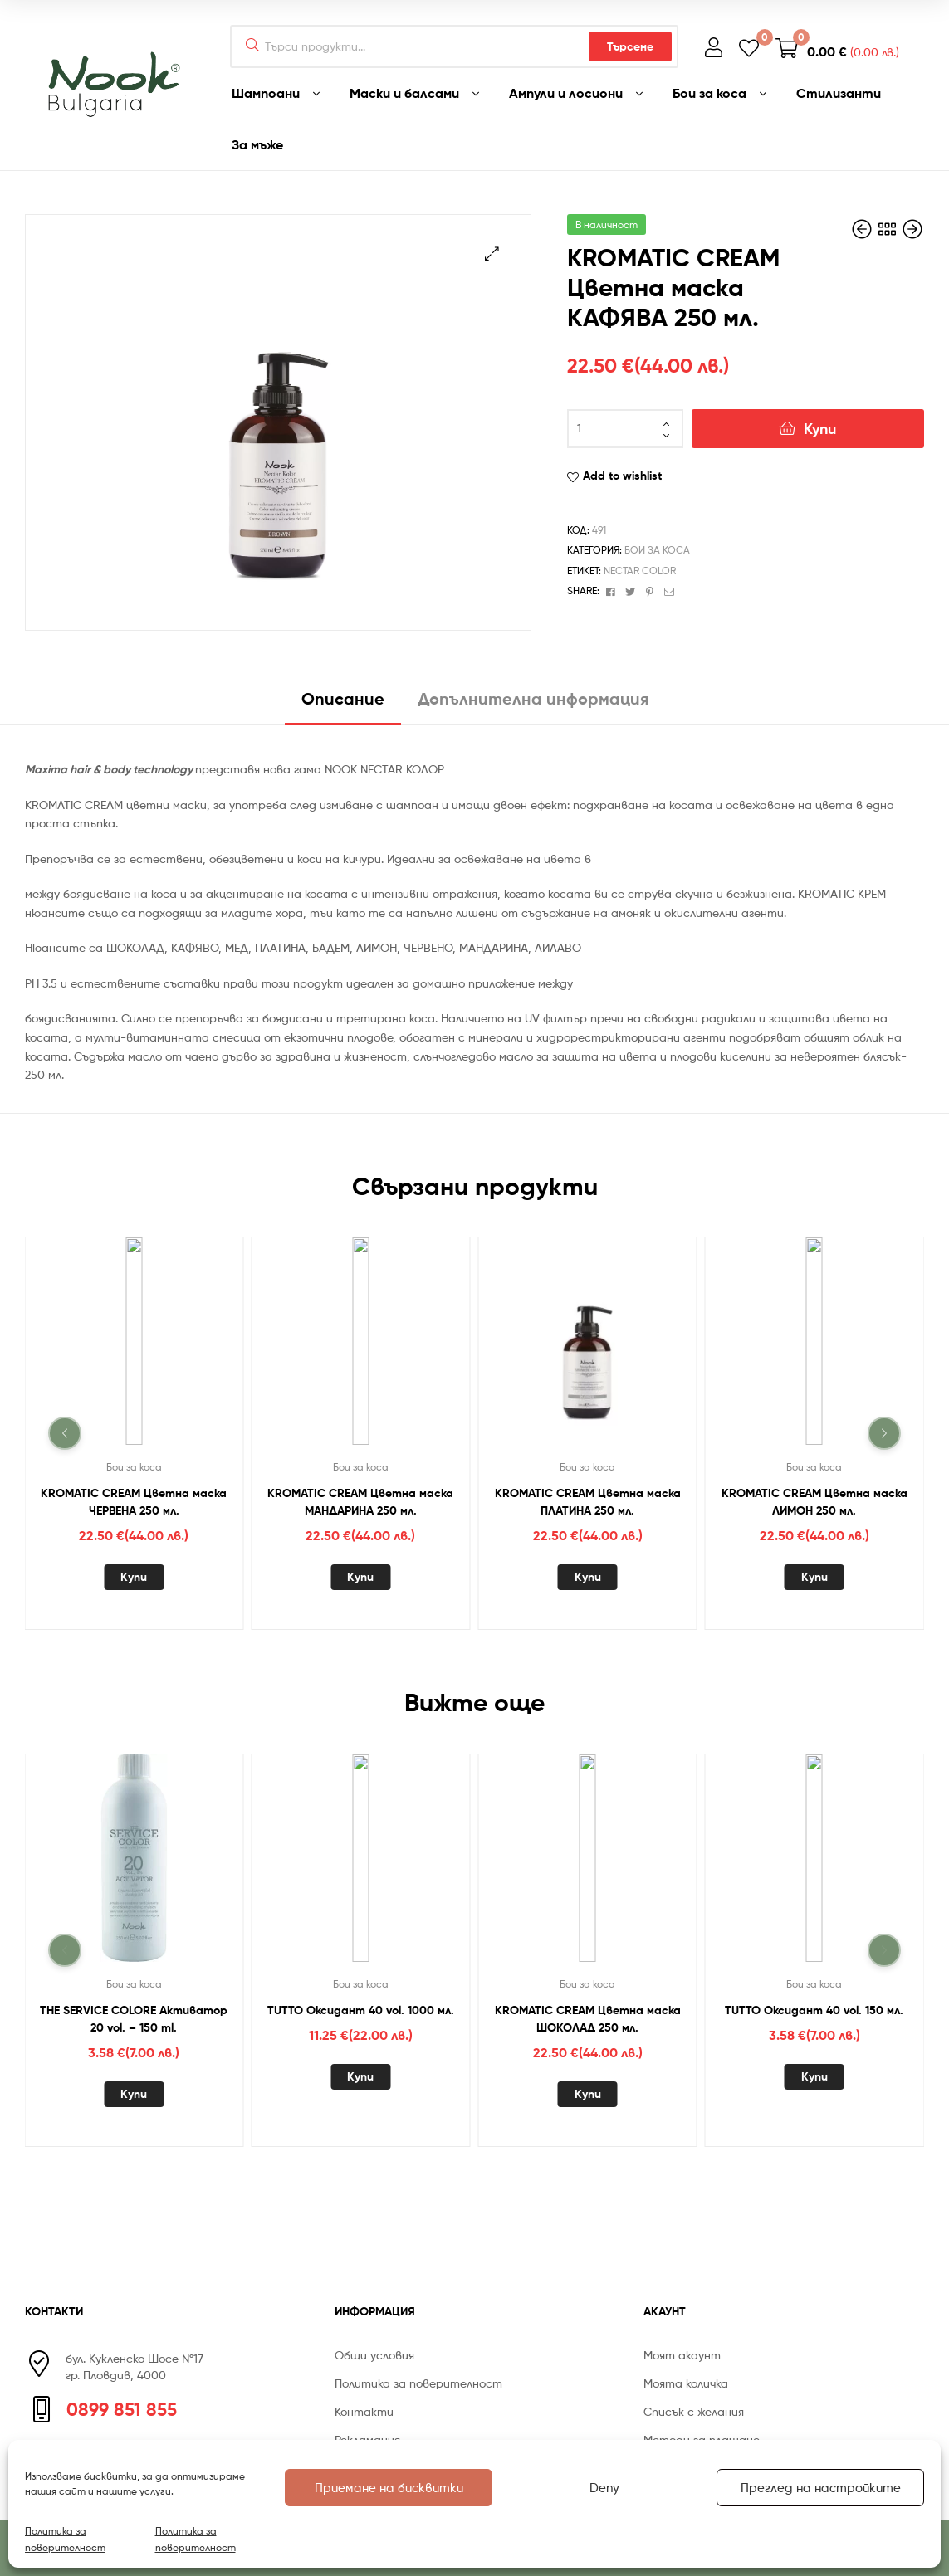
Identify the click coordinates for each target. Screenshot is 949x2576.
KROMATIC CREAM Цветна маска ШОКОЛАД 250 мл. (588, 2019)
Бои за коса (657, 550)
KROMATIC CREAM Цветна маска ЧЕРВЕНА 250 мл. (134, 1502)
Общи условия (374, 2355)
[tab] (343, 704)
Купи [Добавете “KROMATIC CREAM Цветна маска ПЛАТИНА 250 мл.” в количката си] (588, 1576)
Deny (604, 2488)
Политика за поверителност (65, 2539)
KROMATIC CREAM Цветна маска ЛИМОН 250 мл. (814, 1502)
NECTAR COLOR (640, 570)
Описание (342, 698)
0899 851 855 (121, 2409)
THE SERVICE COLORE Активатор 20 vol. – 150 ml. (133, 2019)
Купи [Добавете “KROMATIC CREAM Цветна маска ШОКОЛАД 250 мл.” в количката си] (588, 2093)
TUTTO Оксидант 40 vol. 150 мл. (814, 2010)
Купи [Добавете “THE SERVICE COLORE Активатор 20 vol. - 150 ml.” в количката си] (133, 2093)
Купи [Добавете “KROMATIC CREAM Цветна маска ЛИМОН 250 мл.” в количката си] (814, 1576)
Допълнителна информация (533, 698)
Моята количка (685, 2383)
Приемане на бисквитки (389, 2488)
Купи (820, 428)
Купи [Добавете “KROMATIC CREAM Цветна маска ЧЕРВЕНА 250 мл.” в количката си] (133, 1576)
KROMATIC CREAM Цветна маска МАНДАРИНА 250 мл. (360, 1502)
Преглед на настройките (821, 2488)
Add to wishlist (622, 475)
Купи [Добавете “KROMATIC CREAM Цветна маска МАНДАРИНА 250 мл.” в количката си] (360, 1576)
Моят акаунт (682, 2355)
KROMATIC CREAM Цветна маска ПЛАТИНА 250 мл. (588, 1502)
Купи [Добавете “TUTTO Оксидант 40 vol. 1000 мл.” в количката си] (360, 2076)
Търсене (630, 46)
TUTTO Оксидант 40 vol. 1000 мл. (360, 2010)
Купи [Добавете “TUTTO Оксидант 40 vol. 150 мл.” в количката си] (814, 2076)
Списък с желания (693, 2411)
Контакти (364, 2411)
